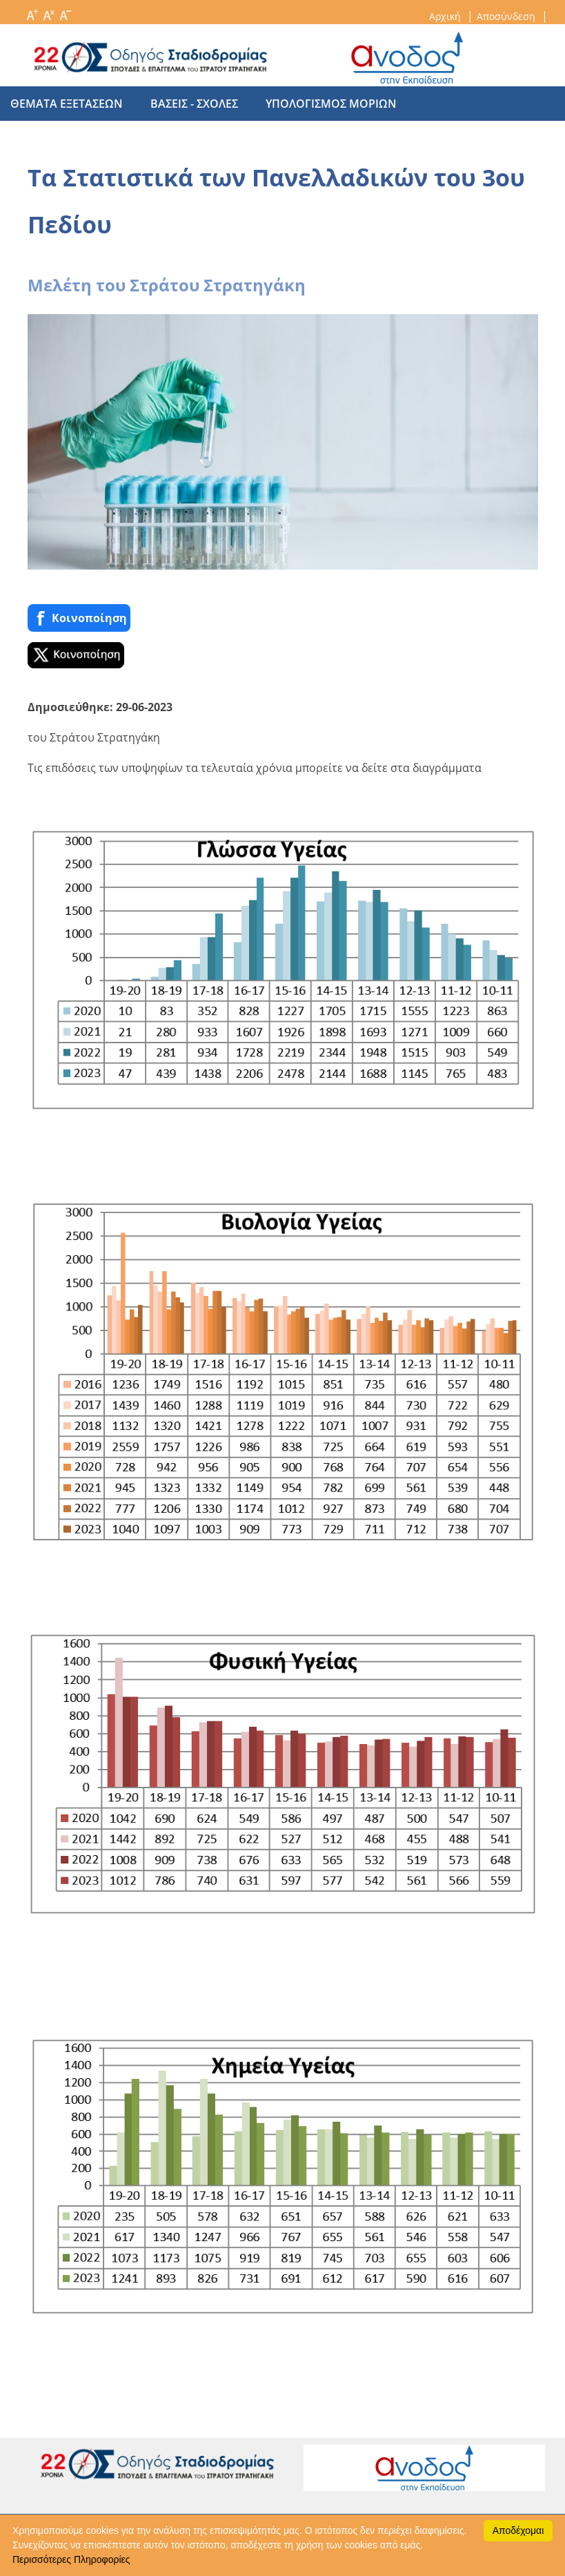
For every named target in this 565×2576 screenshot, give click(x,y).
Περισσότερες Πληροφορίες (71, 2559)
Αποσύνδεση (507, 16)
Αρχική (446, 16)
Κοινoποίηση (79, 617)
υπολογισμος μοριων (317, 103)
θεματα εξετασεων (66, 103)
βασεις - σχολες (187, 103)
